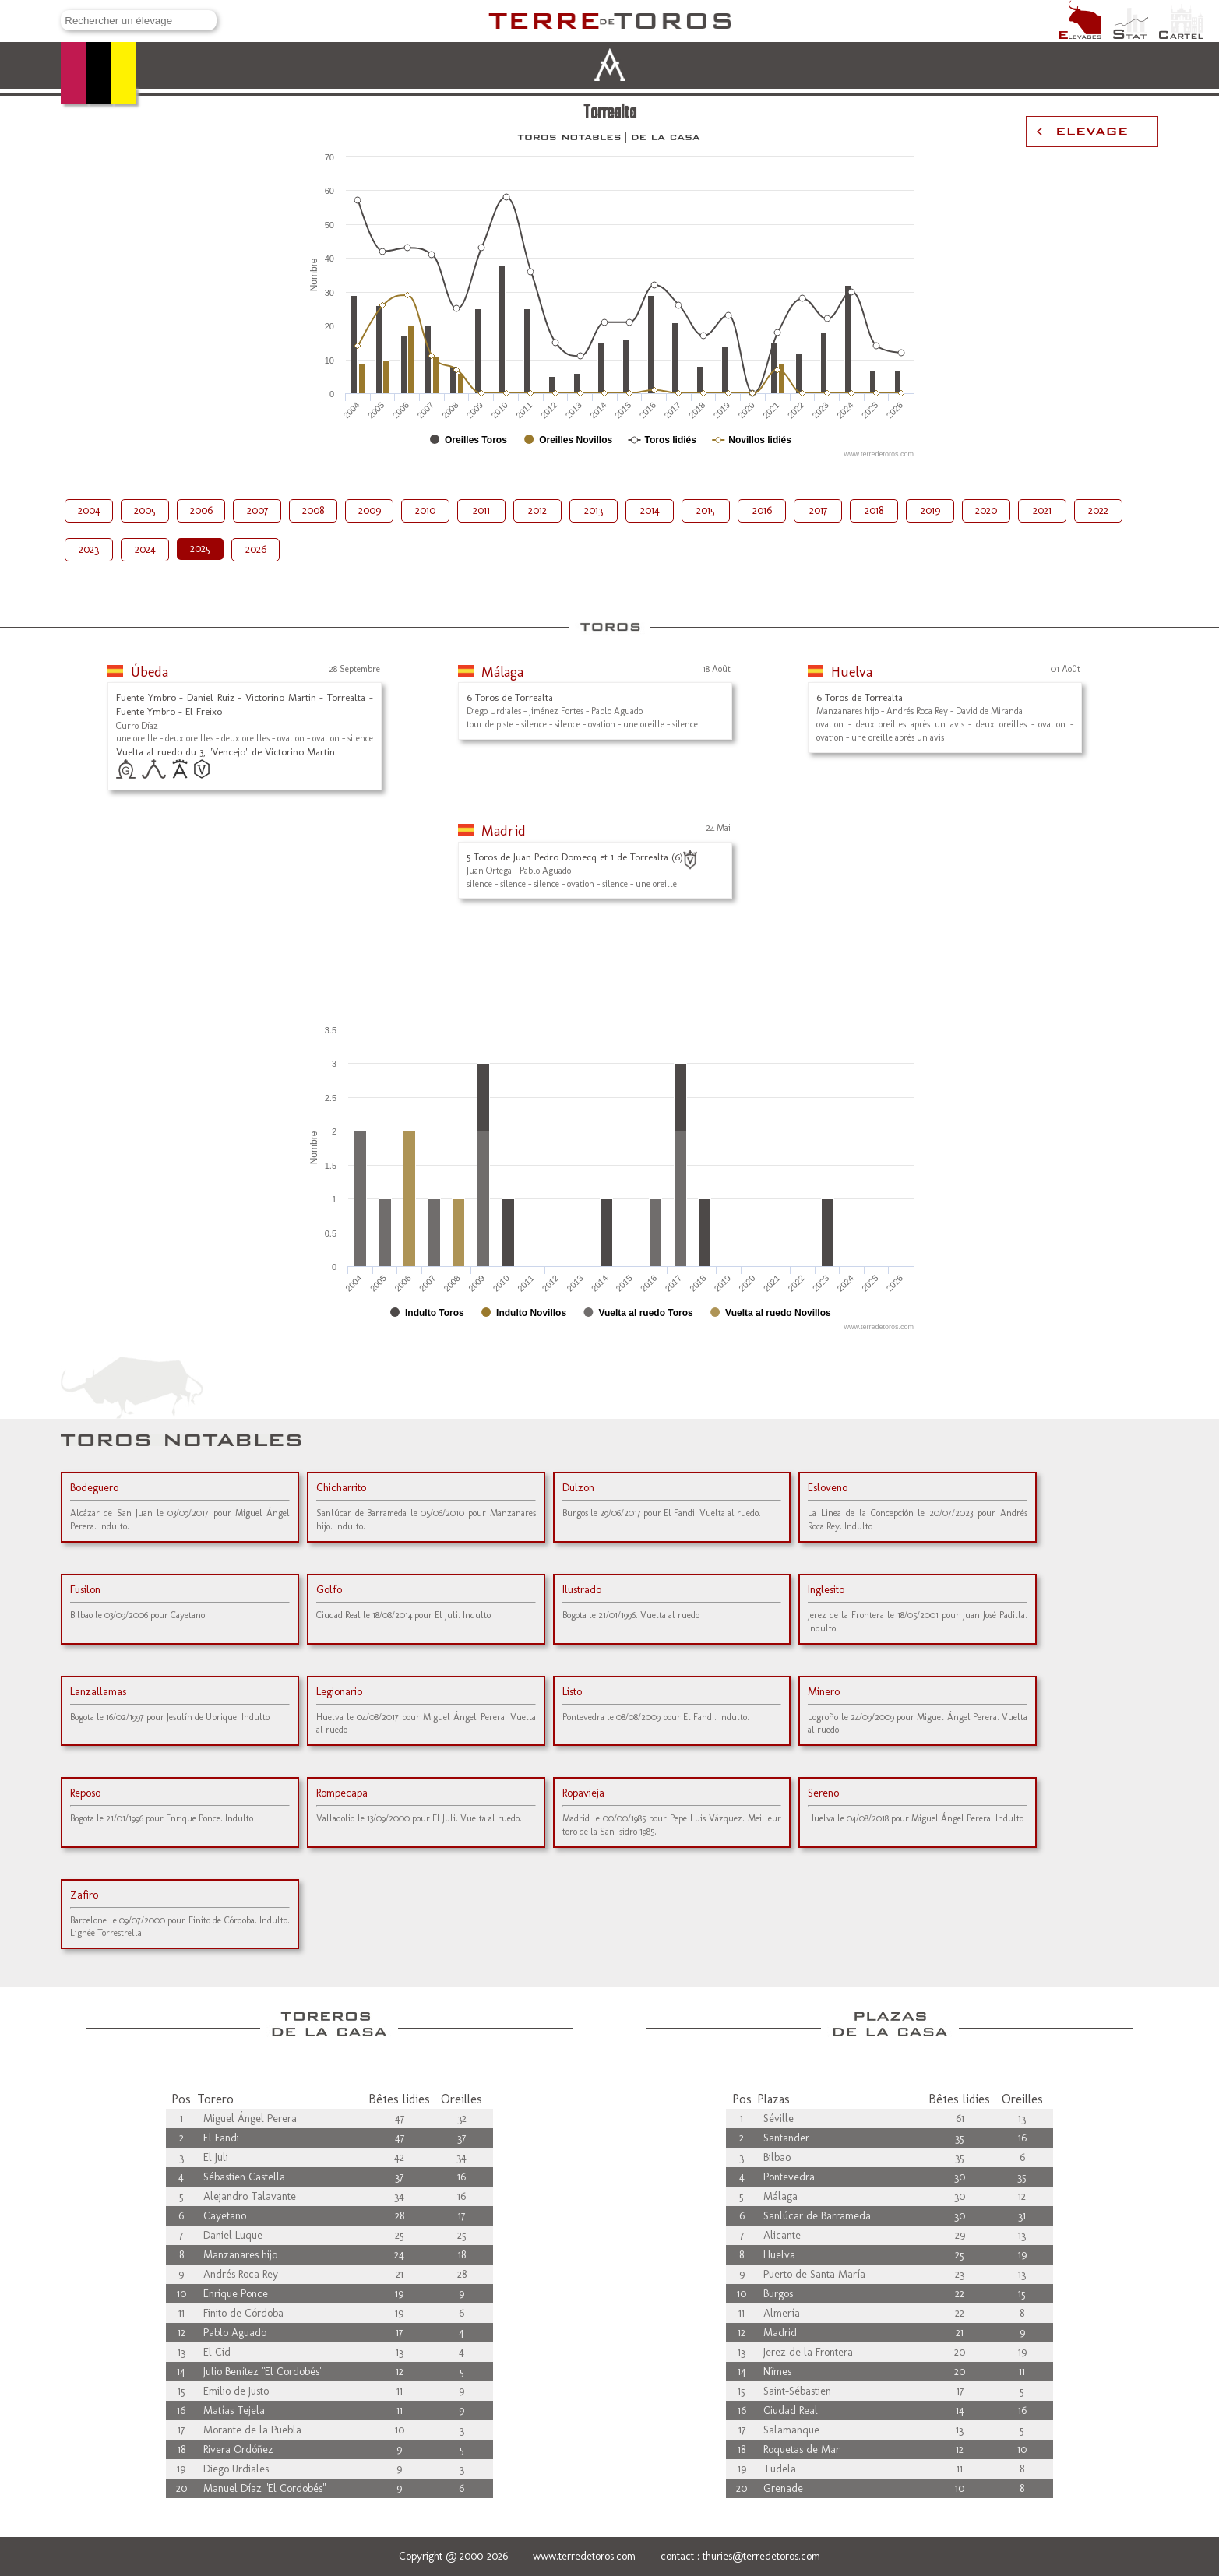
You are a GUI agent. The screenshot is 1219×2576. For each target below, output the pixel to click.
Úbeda (149, 672)
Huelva (851, 672)
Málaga (502, 672)
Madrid (503, 830)
